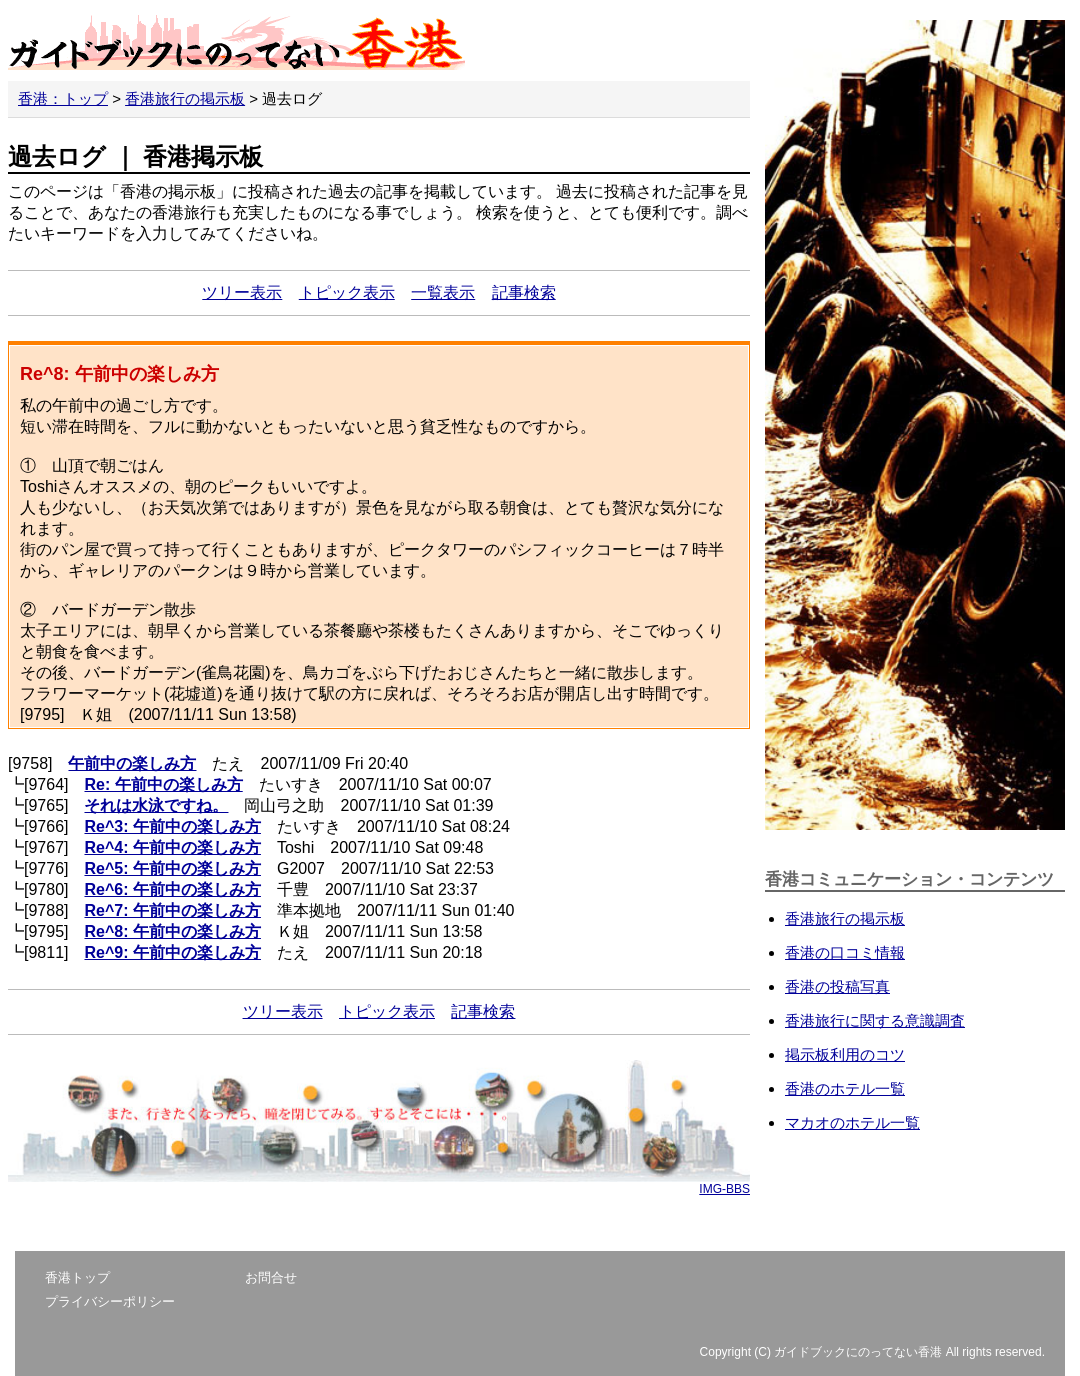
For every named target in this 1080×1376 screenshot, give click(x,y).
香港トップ (77, 1277)
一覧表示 (443, 292)
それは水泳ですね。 (156, 805)
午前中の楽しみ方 (132, 763)
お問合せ (271, 1277)
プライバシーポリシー (110, 1301)
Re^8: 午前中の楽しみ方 (172, 931)
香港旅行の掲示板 (185, 98)
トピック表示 (347, 292)
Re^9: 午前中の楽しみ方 (172, 952)
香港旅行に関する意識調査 (875, 1020)
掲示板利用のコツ (845, 1054)
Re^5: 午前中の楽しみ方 (172, 868)
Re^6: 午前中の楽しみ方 (172, 889)
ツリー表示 (242, 292)
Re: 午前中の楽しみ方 (163, 784)
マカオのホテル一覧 (852, 1122)
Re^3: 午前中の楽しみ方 (172, 826)
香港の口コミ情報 (845, 952)
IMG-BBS (724, 1189)
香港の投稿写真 (837, 986)
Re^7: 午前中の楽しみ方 (172, 910)
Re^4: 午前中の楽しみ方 (172, 847)
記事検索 (524, 292)
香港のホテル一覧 (845, 1088)
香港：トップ (63, 98)
